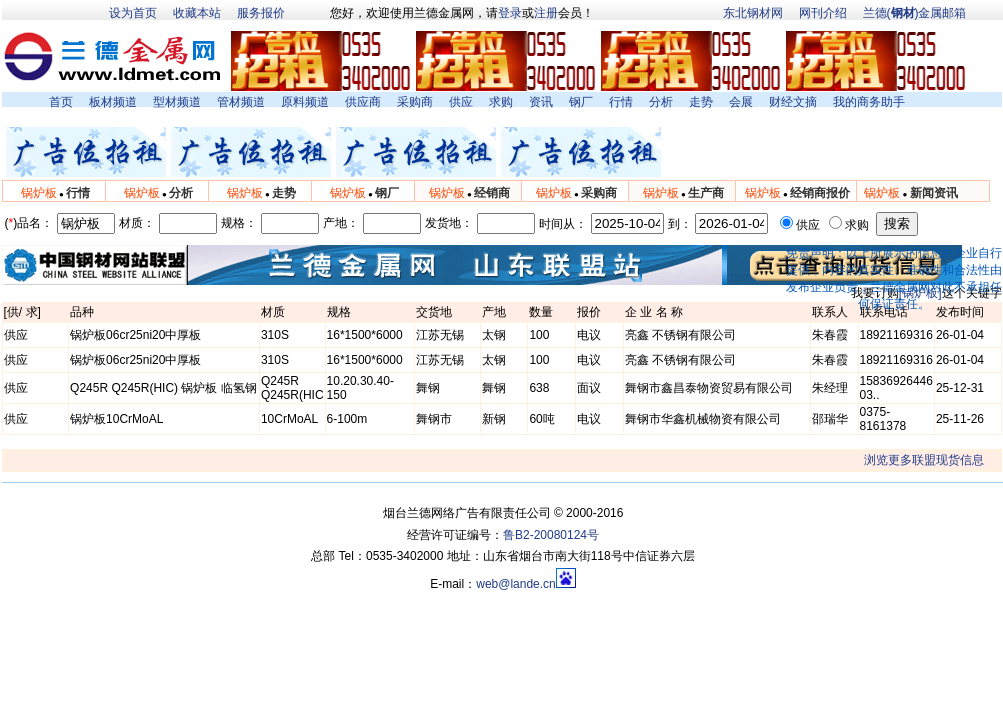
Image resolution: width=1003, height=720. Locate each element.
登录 (510, 13)
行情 (621, 102)
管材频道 (241, 102)
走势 (701, 102)
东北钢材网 (753, 13)
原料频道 (305, 102)
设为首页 (133, 13)
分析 (661, 102)
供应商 (363, 102)
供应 (461, 102)
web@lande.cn (516, 584)
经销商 (492, 193)
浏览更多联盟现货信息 (924, 460)
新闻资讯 (934, 193)
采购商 (415, 102)
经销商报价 (820, 193)
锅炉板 (39, 193)
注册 (546, 13)
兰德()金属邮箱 (915, 13)
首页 (61, 102)
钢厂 (581, 102)
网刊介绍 (823, 13)
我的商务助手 (869, 102)
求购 (501, 102)
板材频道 (113, 102)
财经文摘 (793, 102)
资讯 (541, 102)
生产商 (706, 193)
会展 (741, 102)
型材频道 (177, 102)
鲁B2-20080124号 (551, 535)
